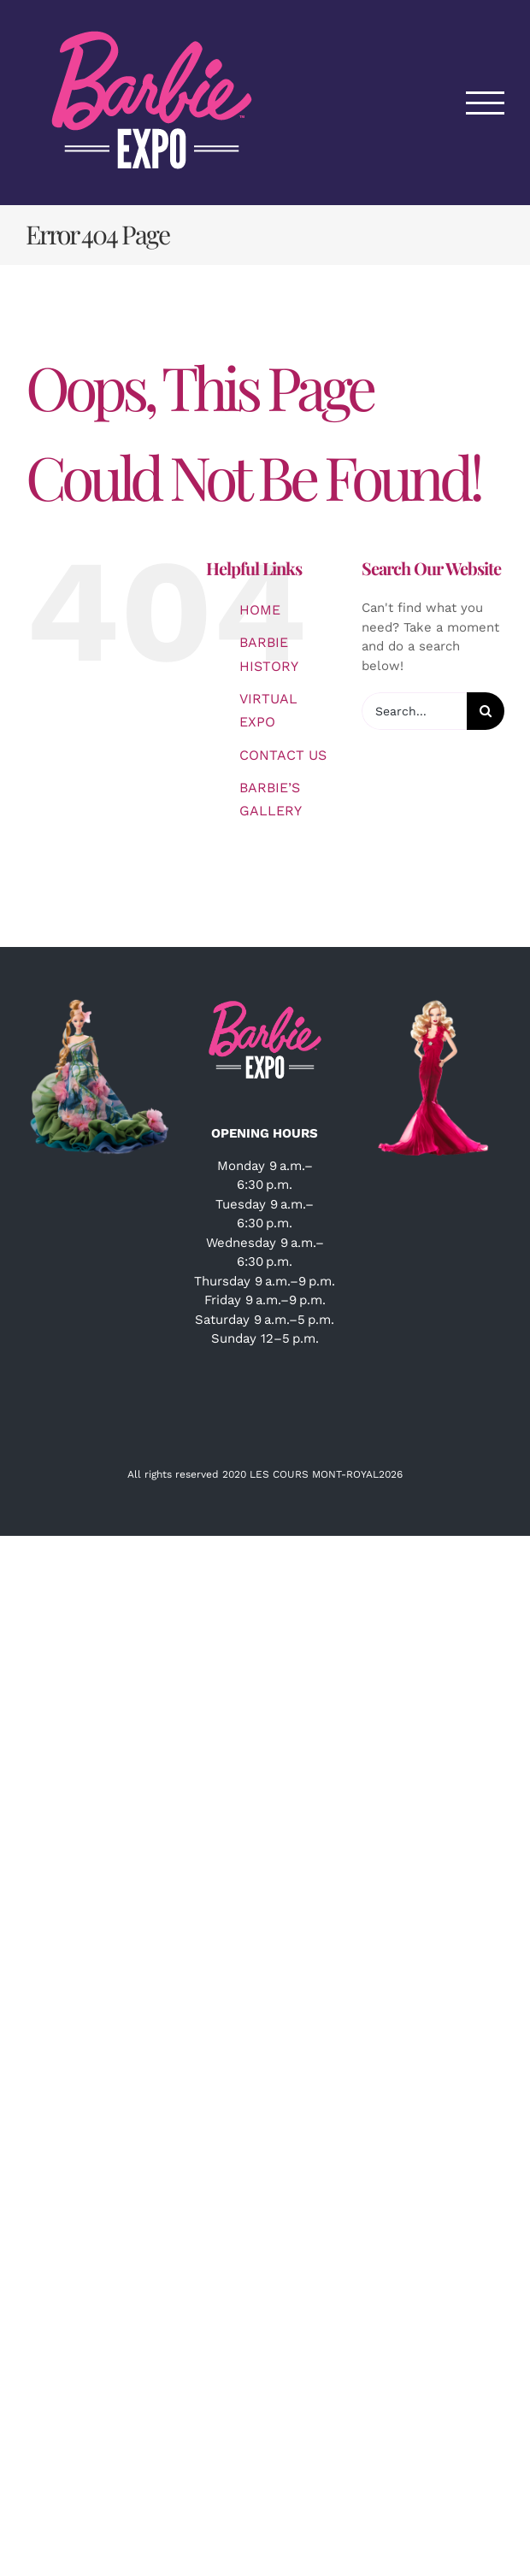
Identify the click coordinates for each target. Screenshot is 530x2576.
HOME (259, 610)
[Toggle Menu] (485, 103)
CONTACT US (283, 755)
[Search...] (414, 711)
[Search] (485, 711)
